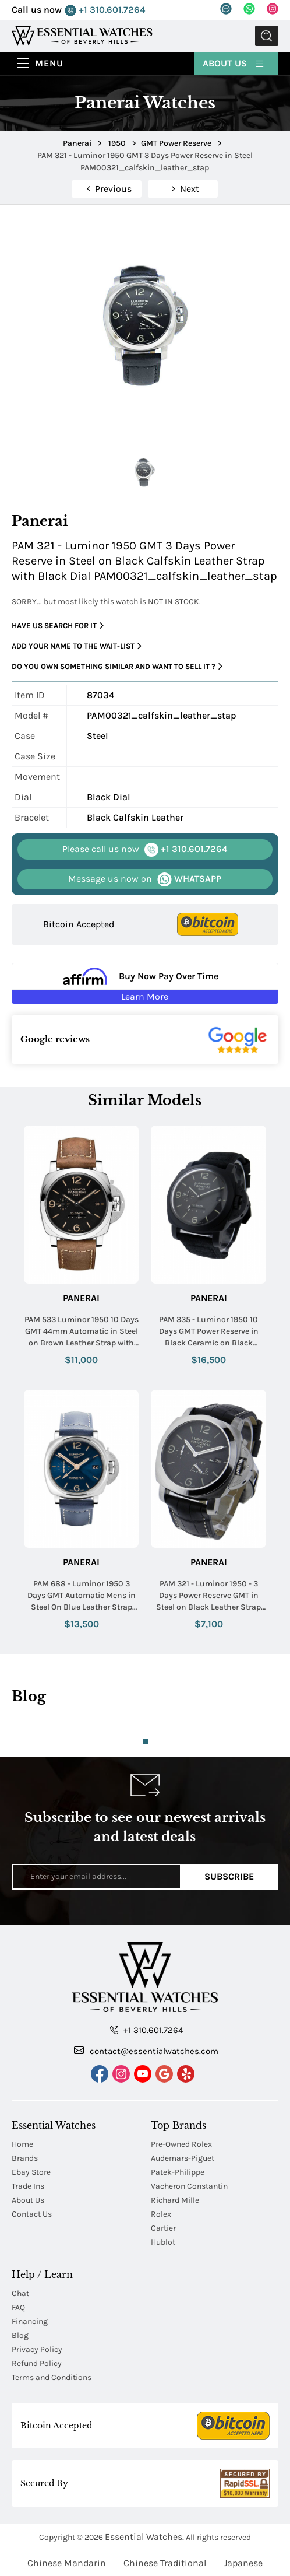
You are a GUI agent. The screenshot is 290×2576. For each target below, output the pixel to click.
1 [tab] (145, 1741)
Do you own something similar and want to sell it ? (117, 666)
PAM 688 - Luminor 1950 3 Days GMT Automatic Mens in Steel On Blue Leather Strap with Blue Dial (81, 1596)
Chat (20, 2293)
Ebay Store (31, 2172)
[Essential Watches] (82, 35)
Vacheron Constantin (189, 2186)
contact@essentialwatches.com (146, 2050)
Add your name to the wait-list (77, 646)
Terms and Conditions (51, 2377)
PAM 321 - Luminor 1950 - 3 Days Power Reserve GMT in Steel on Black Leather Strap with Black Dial (208, 1596)
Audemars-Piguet (182, 2158)
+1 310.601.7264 (105, 10)
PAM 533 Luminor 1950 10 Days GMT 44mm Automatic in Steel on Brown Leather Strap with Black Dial (81, 1331)
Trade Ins (28, 2186)
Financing (30, 2321)
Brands (25, 2158)
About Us (234, 62)
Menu (49, 63)
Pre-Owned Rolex (181, 2144)
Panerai (81, 1297)
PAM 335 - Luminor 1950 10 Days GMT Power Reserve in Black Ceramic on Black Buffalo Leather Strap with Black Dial (209, 1331)
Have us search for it (58, 626)
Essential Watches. (144, 2536)
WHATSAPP (144, 879)
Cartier (163, 2228)
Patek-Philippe (177, 2172)
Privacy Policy (37, 2349)
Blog (20, 2335)
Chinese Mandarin (66, 2562)
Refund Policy (37, 2363)
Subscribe (229, 1876)
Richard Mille (175, 2200)
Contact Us (32, 2214)
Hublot (163, 2242)
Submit (266, 36)
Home (22, 2144)
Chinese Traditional (164, 2562)
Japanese (243, 2562)
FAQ (18, 2307)
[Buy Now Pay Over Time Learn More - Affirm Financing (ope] (145, 983)
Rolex (161, 2214)
